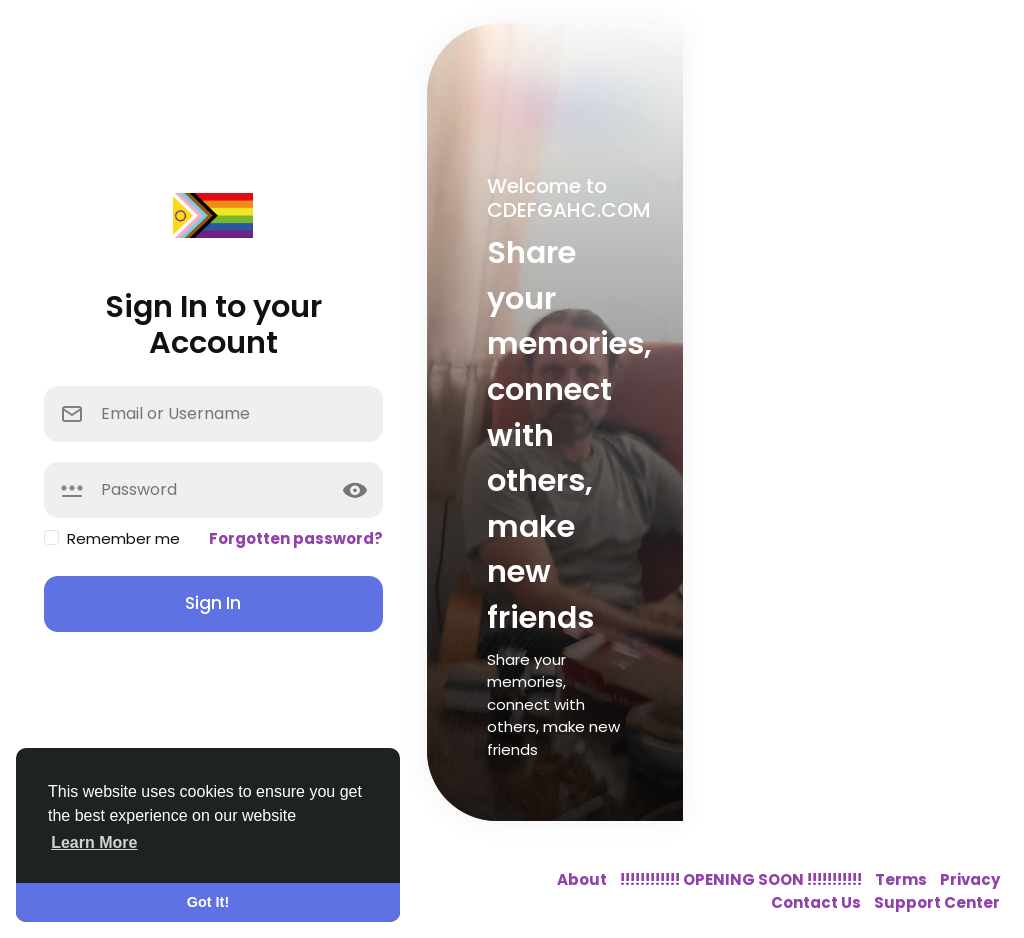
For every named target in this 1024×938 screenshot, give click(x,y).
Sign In (213, 603)
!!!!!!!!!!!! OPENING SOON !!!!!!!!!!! (742, 879)
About (583, 879)
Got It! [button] (208, 902)
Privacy (970, 879)
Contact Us (817, 902)
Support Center (937, 902)
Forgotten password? (296, 538)
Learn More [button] (94, 842)
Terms (902, 879)
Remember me (123, 538)
